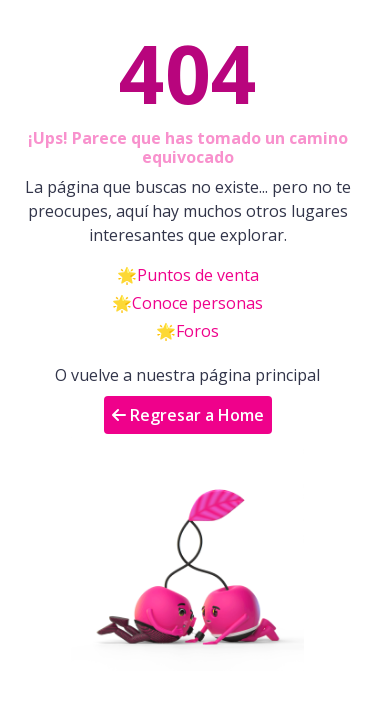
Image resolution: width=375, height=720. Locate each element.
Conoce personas (197, 303)
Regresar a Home (188, 415)
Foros (197, 331)
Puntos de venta (198, 275)
